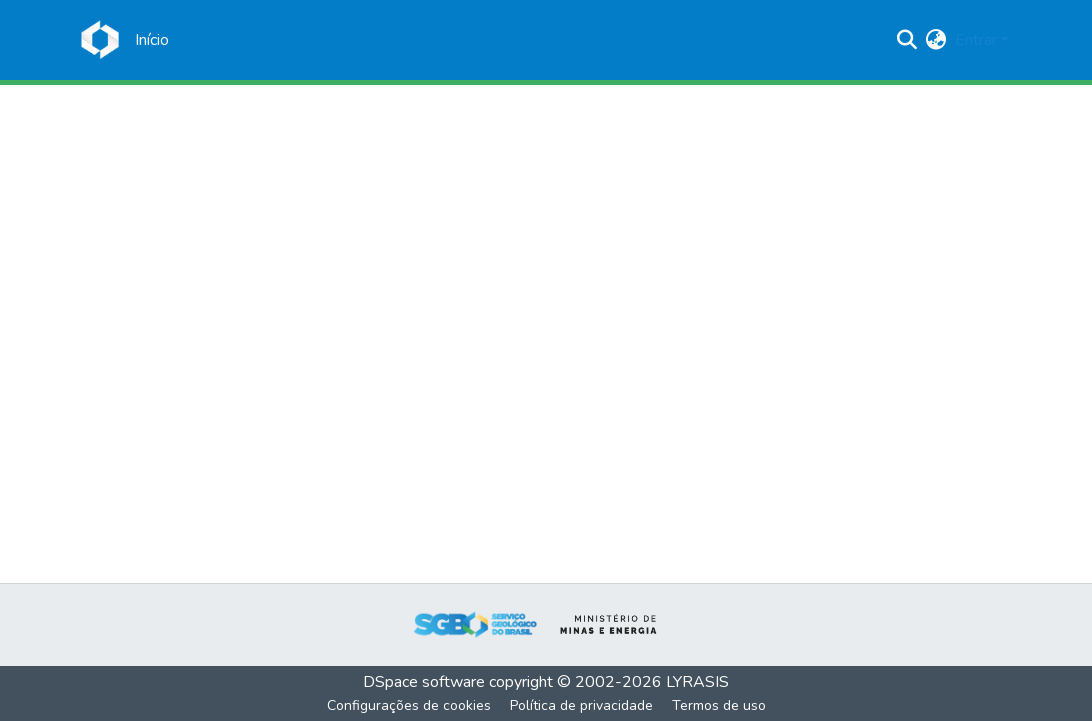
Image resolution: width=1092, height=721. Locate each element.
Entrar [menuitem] (976, 40)
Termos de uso (719, 705)
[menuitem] (936, 40)
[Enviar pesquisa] (907, 40)
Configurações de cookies (409, 705)
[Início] (152, 40)
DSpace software (424, 682)
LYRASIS (697, 682)
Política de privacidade (581, 705)
